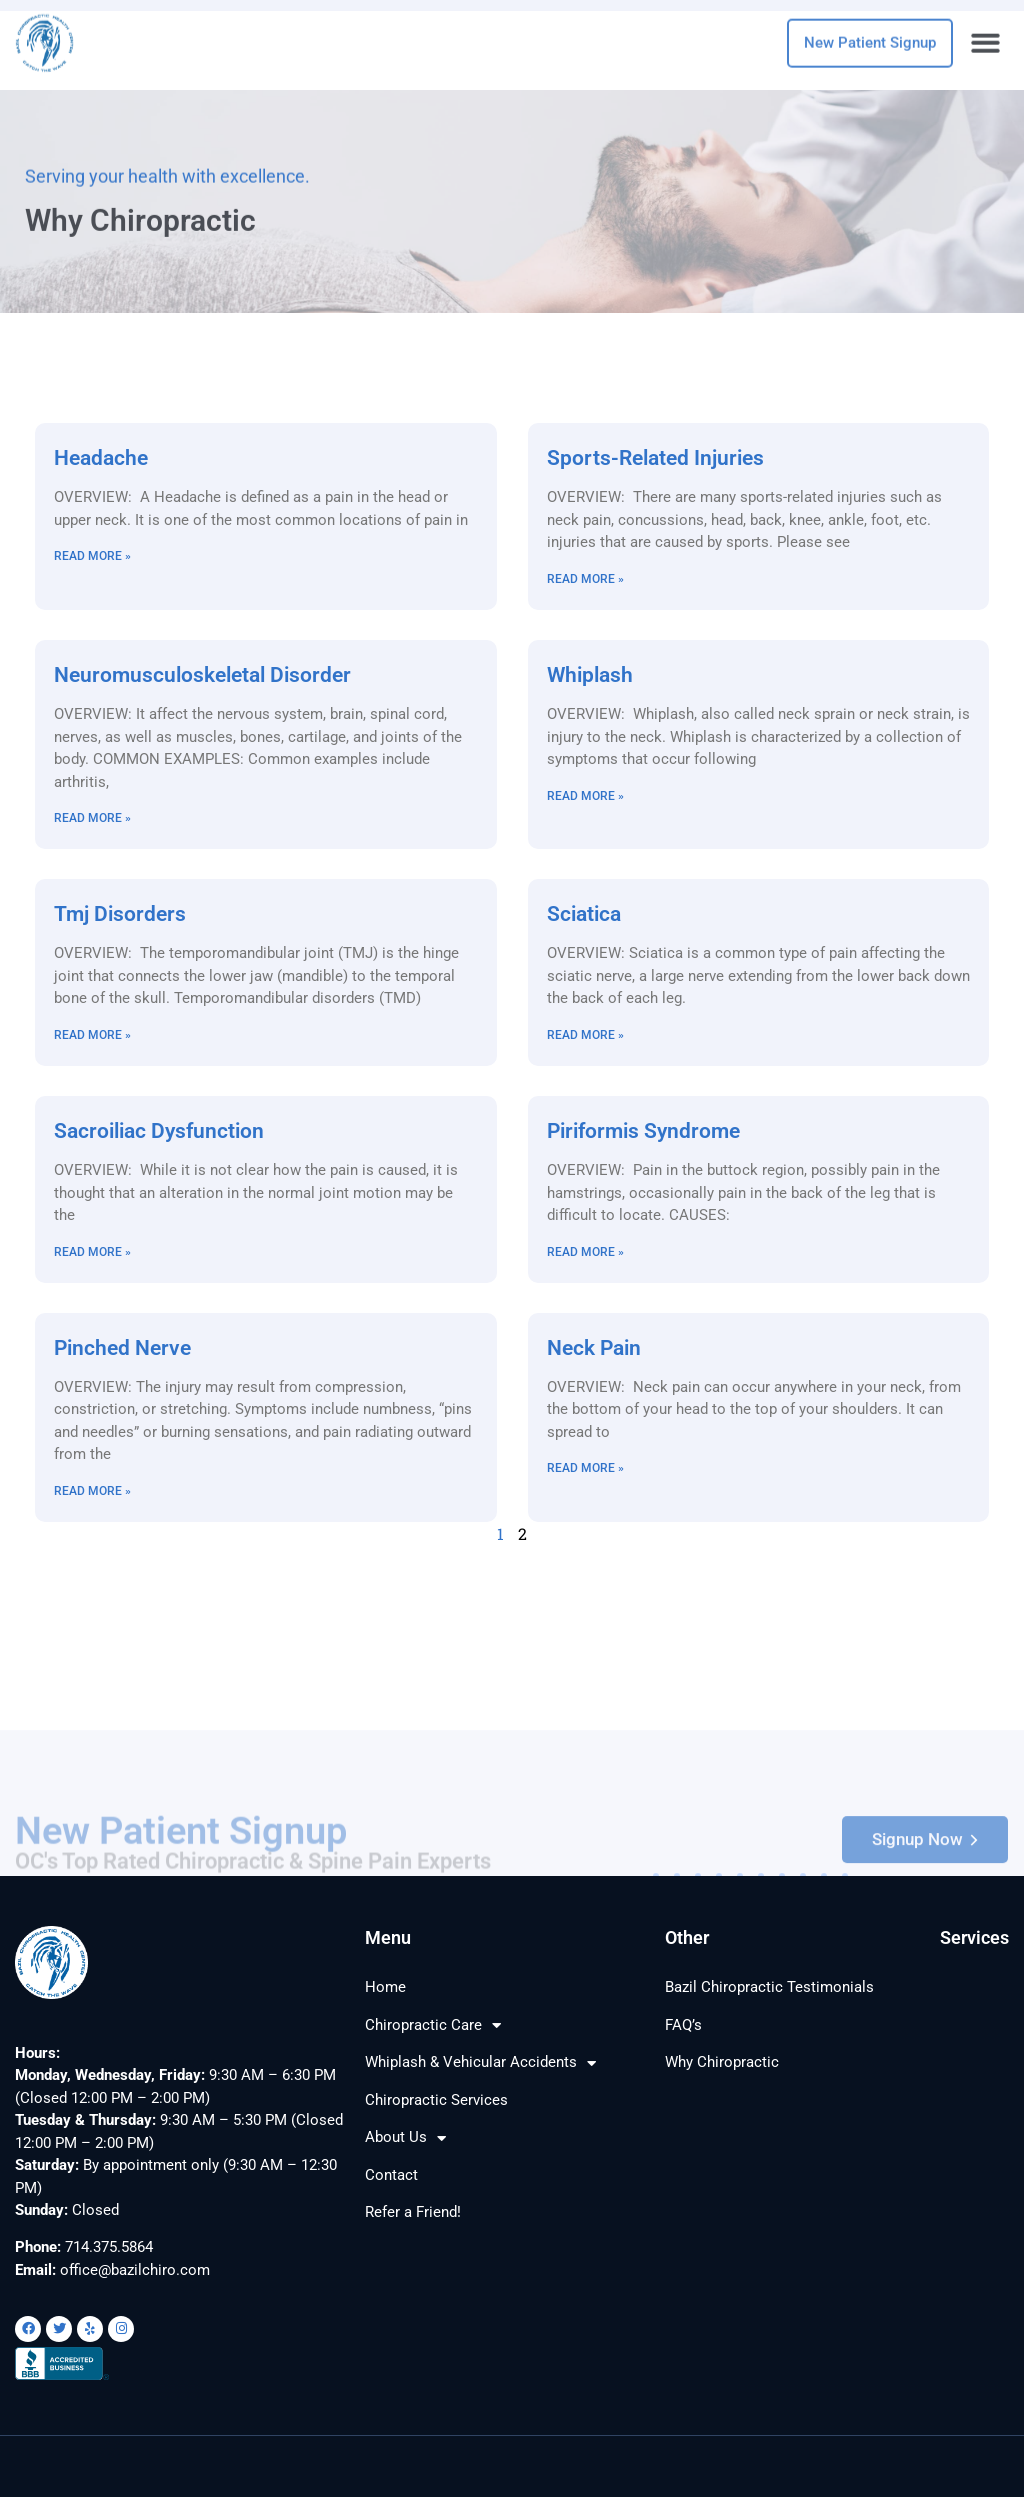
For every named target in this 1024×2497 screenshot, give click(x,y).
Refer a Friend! (413, 2212)
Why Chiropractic (722, 2062)
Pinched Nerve (122, 1348)
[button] (986, 35)
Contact (391, 2175)
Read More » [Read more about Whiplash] (585, 796)
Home (385, 1987)
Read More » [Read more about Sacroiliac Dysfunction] (92, 1252)
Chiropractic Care (433, 2025)
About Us (405, 2138)
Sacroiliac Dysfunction (159, 1131)
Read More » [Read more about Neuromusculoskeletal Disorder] (92, 818)
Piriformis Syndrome (643, 1131)
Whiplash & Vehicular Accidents (480, 2063)
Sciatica (584, 914)
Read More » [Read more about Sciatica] (585, 1035)
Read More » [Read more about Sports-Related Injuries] (585, 579)
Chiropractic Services (436, 2100)
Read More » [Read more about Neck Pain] (585, 1468)
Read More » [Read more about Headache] (92, 556)
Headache (101, 458)
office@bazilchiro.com (135, 2270)
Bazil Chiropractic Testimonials (769, 1987)
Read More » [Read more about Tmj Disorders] (92, 1035)
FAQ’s (683, 2025)
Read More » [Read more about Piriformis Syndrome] (585, 1252)
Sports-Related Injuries (655, 458)
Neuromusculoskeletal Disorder (202, 675)
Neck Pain (594, 1348)
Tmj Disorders (120, 914)
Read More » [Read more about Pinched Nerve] (92, 1491)
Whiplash (590, 675)
